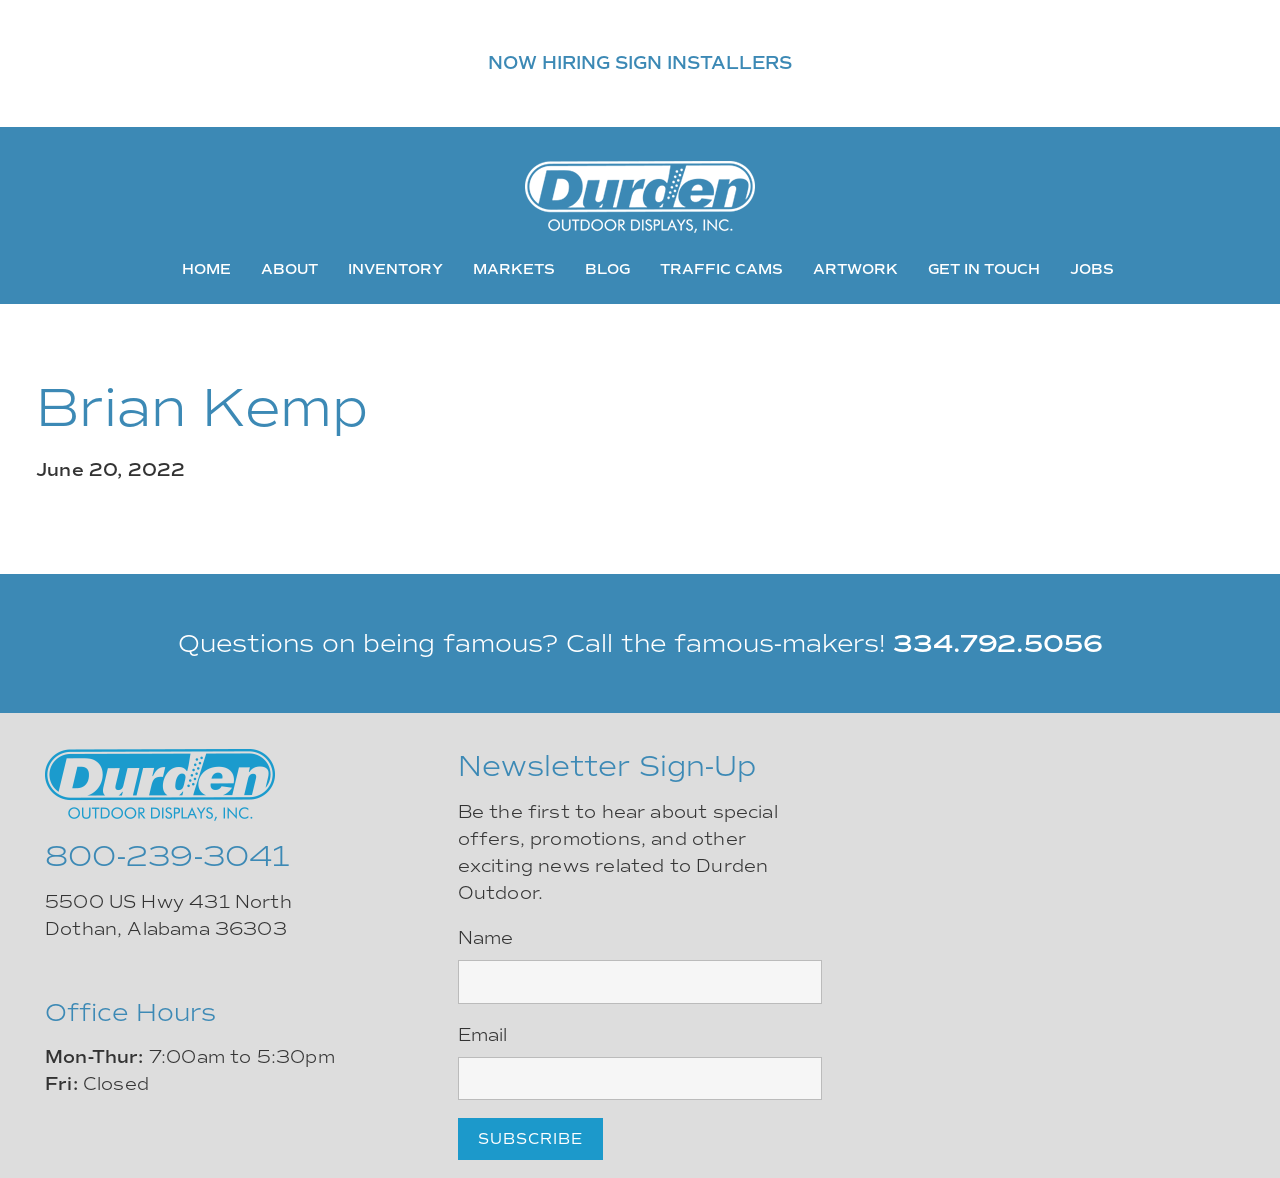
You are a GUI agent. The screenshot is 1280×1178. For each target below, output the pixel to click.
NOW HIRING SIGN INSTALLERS (640, 63)
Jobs (1092, 269)
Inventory (395, 269)
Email (483, 1035)
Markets (514, 269)
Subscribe (530, 1139)
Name (486, 938)
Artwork (855, 269)
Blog (607, 269)
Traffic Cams (721, 269)
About (289, 269)
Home (206, 269)
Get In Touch (984, 269)
